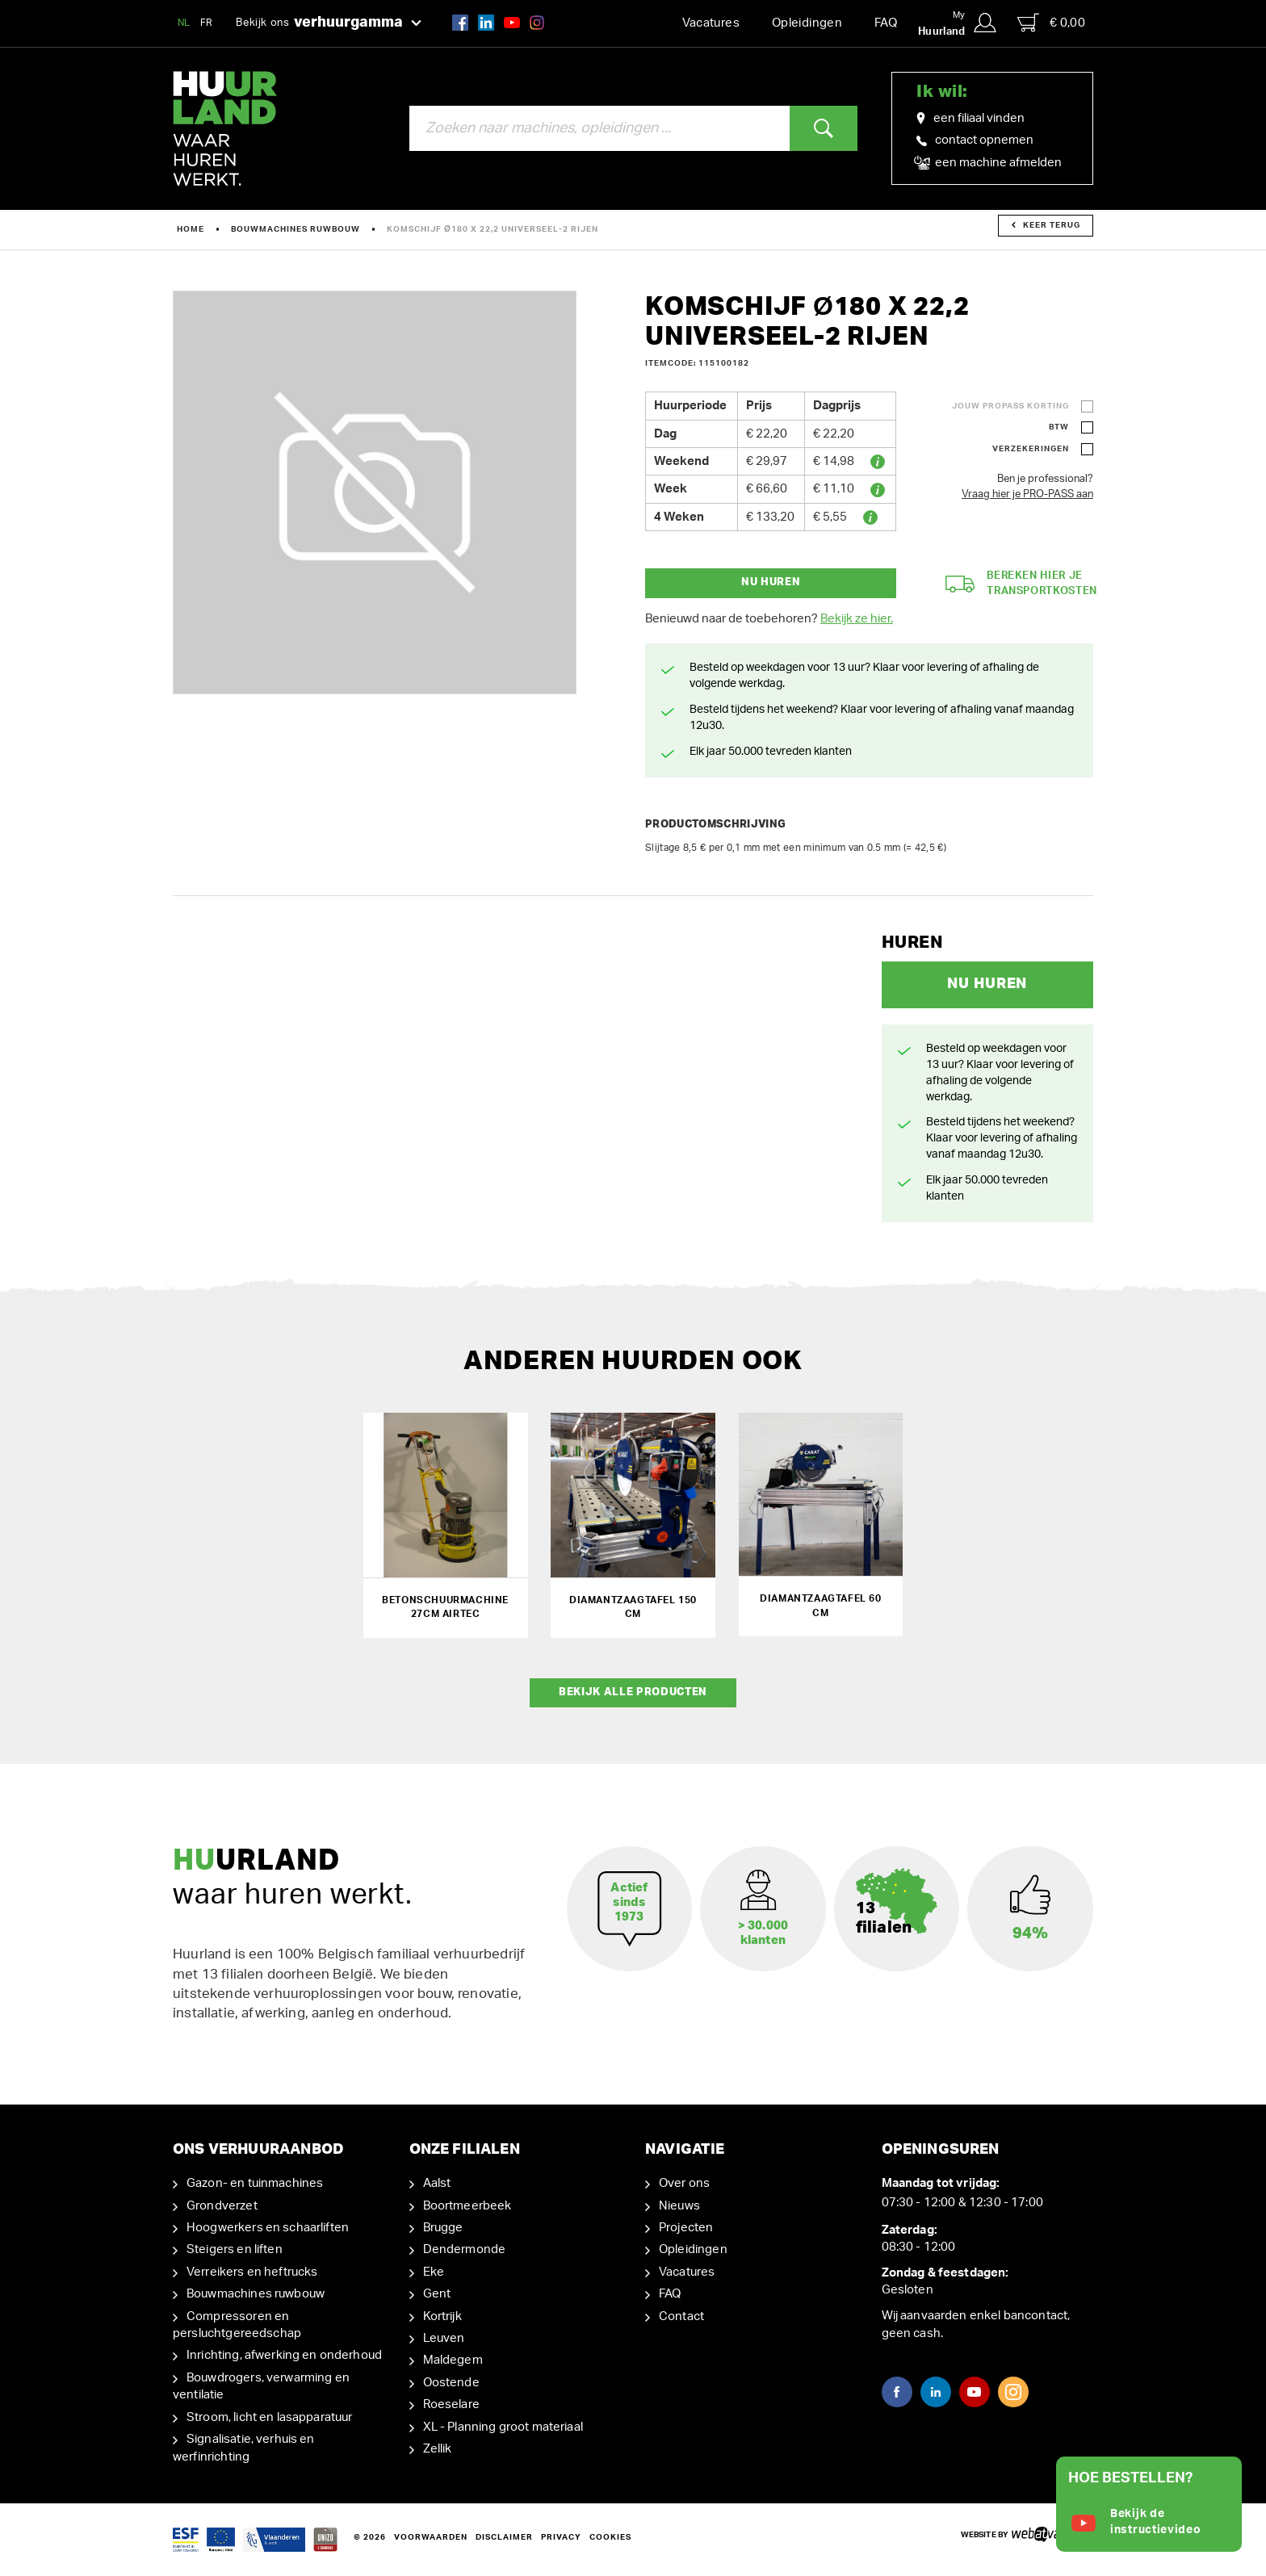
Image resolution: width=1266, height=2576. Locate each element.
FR (206, 22)
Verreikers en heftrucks (252, 2270)
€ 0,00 (1051, 22)
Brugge (443, 2226)
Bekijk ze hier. (856, 619)
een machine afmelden (989, 163)
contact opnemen (974, 140)
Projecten (686, 2226)
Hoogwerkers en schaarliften (268, 2226)
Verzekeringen (1030, 449)
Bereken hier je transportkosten (1021, 584)
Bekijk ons (328, 23)
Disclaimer (504, 2536)
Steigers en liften (235, 2249)
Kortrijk (442, 2315)
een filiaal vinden (970, 118)
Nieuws (679, 2204)
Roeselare (451, 2404)
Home (190, 229)
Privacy (561, 2536)
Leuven (444, 2337)
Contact (681, 2315)
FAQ (885, 23)
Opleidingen (807, 23)
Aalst (437, 2182)
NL (184, 22)
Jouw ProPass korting (1010, 406)
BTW (1059, 427)
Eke (433, 2270)
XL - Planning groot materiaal (503, 2425)
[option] (375, 492)
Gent (437, 2293)
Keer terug (1046, 225)
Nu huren (770, 582)
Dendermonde (464, 2249)
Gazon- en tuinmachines (255, 2182)
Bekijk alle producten (633, 1691)
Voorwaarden (430, 2536)
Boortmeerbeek (467, 2204)
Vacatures (711, 23)
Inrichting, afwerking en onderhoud (284, 2354)
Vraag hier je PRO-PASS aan (1027, 494)
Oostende (451, 2381)
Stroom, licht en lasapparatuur (270, 2416)
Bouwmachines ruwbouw (295, 229)
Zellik (437, 2448)
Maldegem (453, 2359)
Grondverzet (222, 2204)
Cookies (610, 2536)
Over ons (684, 2182)
